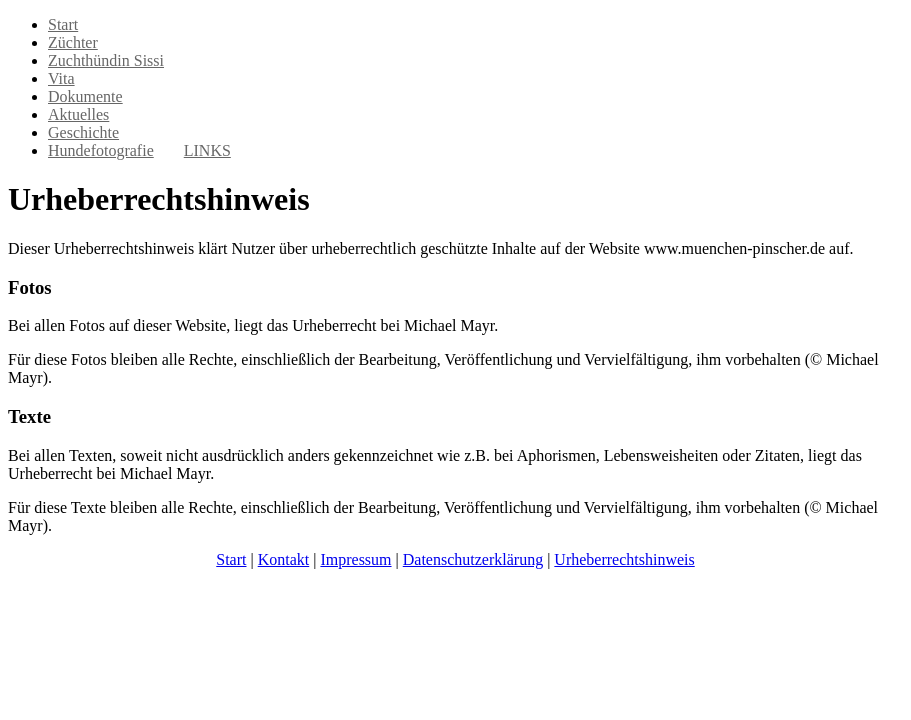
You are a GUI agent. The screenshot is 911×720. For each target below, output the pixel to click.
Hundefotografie (101, 150)
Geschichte (83, 132)
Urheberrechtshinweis (624, 559)
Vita (61, 78)
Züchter (73, 42)
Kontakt (284, 559)
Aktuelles (78, 114)
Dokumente (85, 96)
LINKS (207, 150)
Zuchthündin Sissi (106, 60)
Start (63, 24)
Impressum (355, 559)
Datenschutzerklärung (473, 559)
